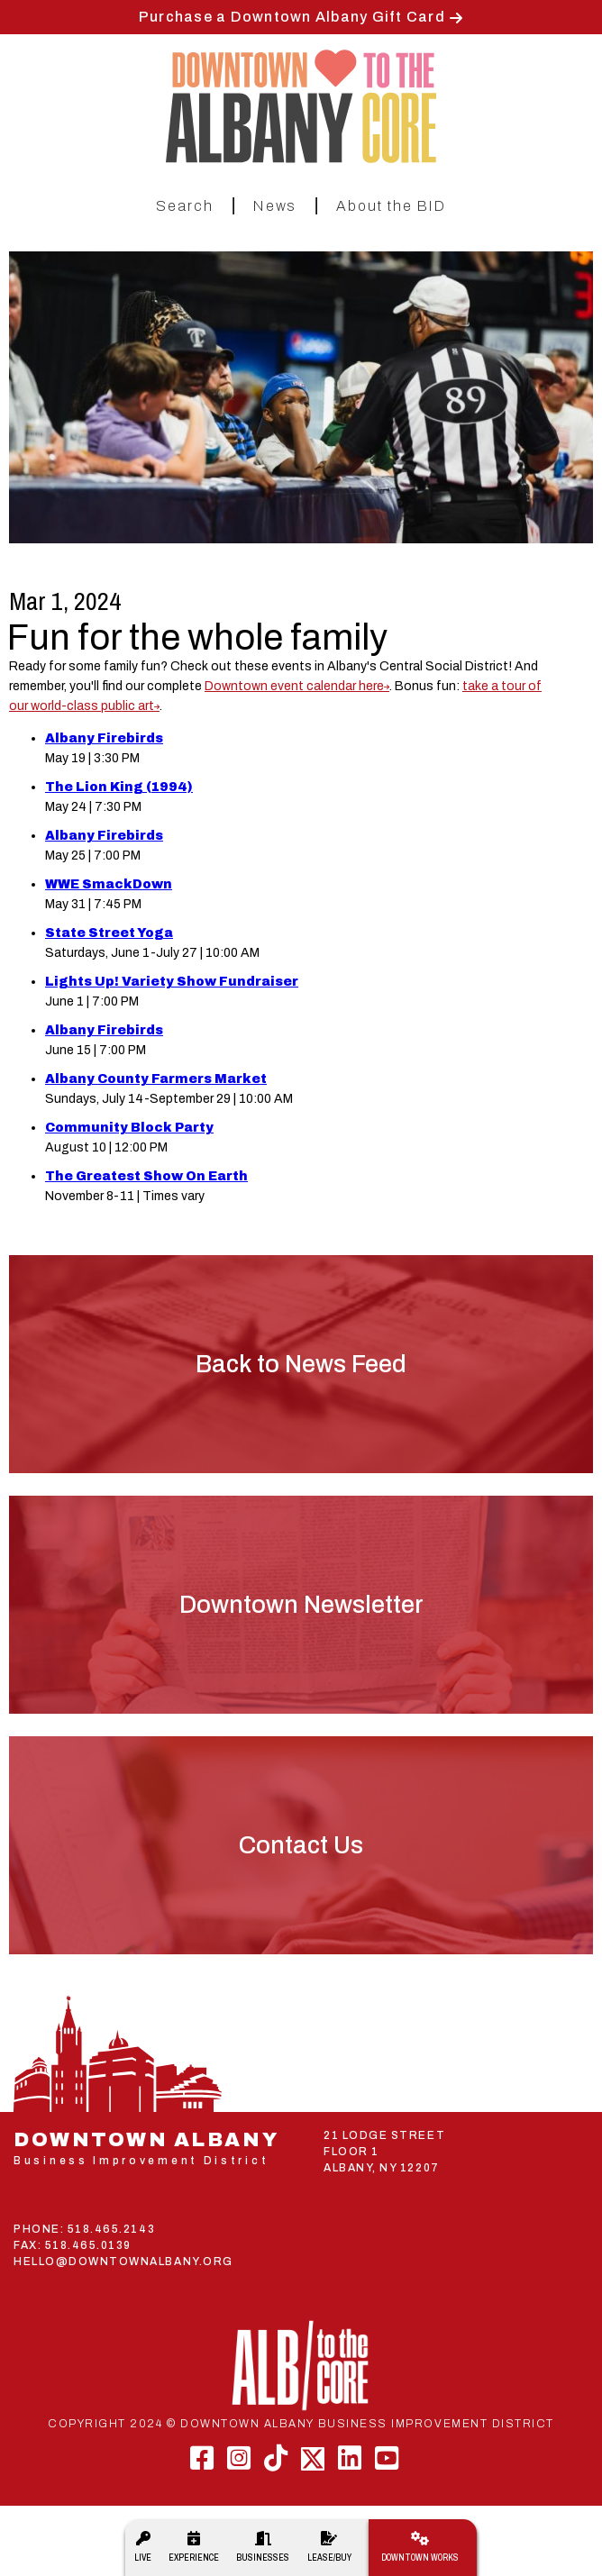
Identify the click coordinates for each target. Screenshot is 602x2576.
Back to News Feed (301, 1364)
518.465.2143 (111, 2229)
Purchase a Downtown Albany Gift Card (292, 16)
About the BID (391, 206)
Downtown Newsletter (301, 1604)
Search (185, 206)
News (274, 206)
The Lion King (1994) (119, 787)
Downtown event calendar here (294, 686)
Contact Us (301, 1845)
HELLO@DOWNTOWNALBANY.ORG (123, 2261)
